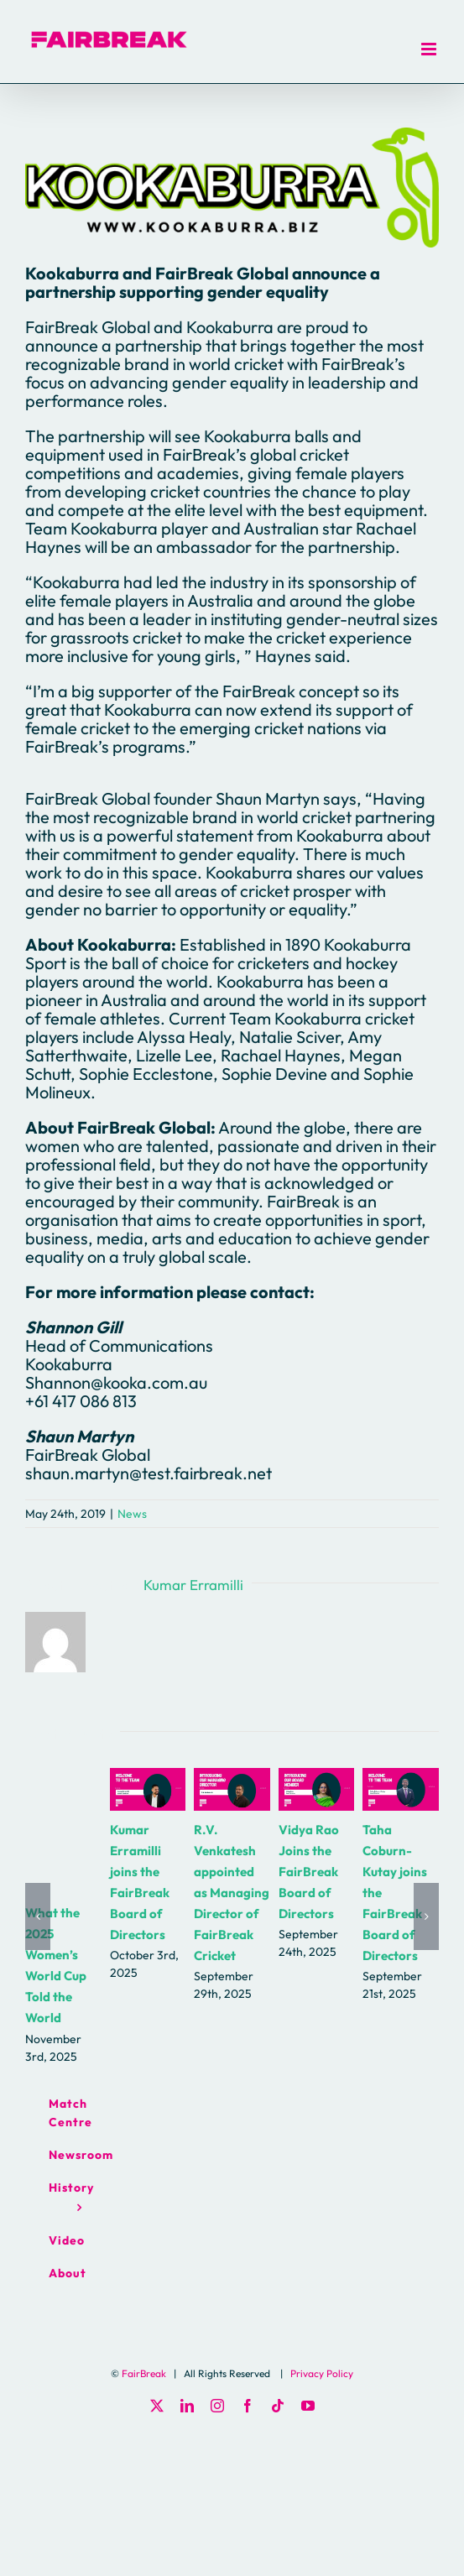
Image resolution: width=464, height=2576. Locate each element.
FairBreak (144, 2373)
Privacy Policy (321, 2373)
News (132, 1513)
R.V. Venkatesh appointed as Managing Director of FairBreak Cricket (231, 1892)
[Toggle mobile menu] (430, 49)
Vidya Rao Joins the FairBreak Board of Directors (309, 1872)
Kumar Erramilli (193, 1584)
